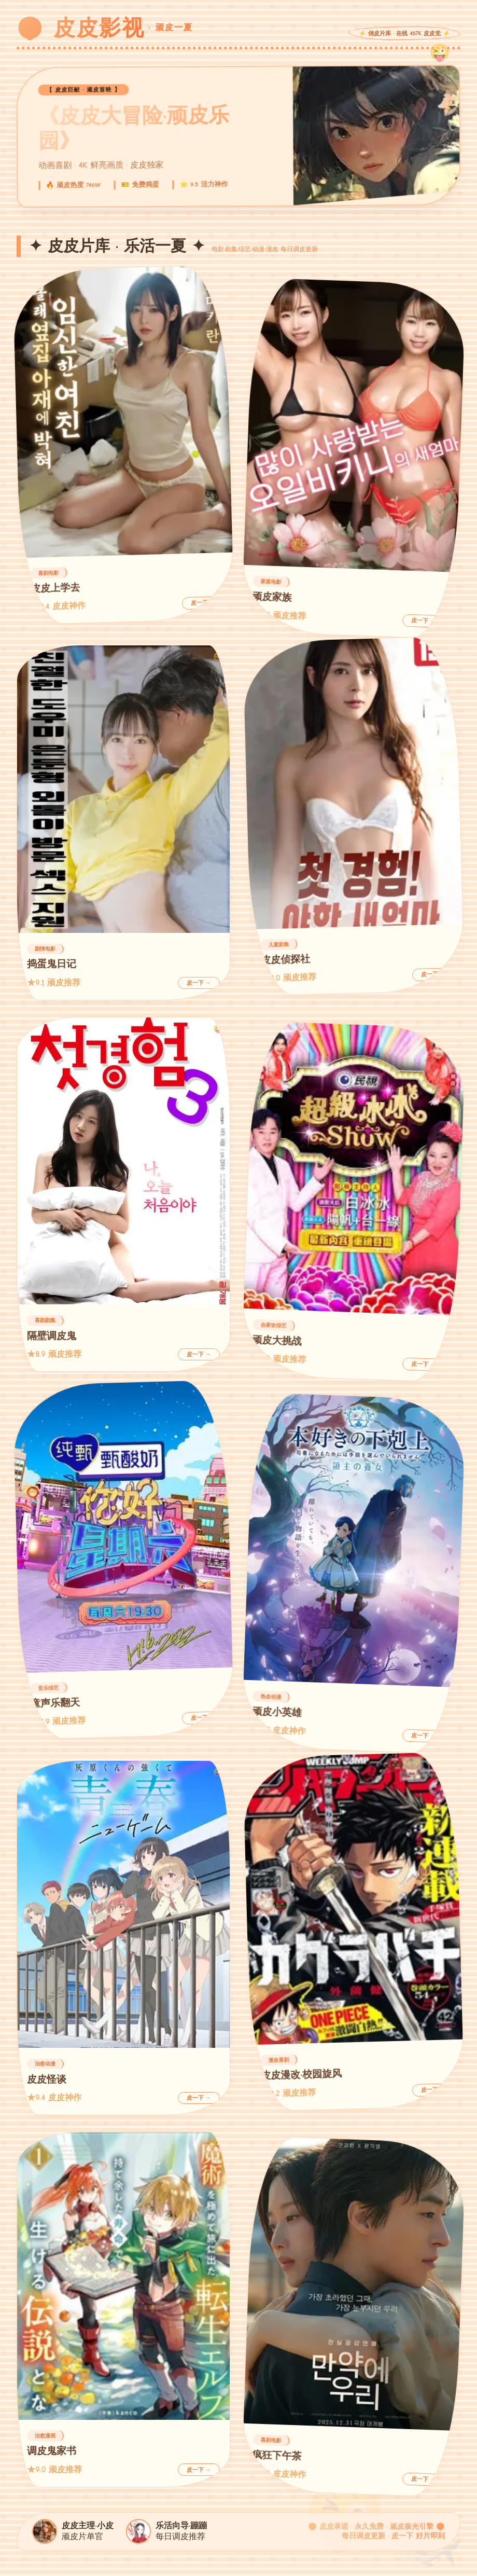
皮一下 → (202, 602)
